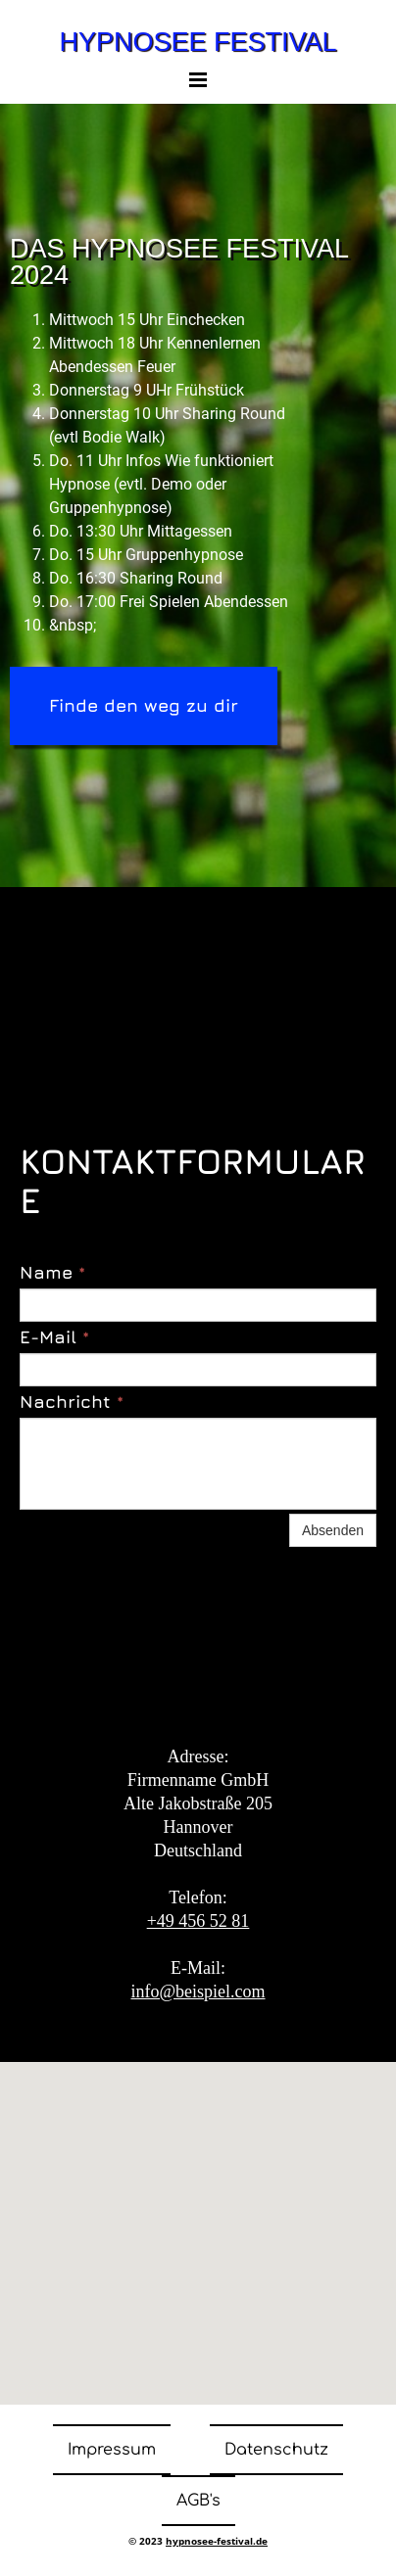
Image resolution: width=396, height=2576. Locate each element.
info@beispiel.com (197, 1991)
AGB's (198, 2500)
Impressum (112, 2450)
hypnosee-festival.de (217, 2541)
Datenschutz (276, 2450)
